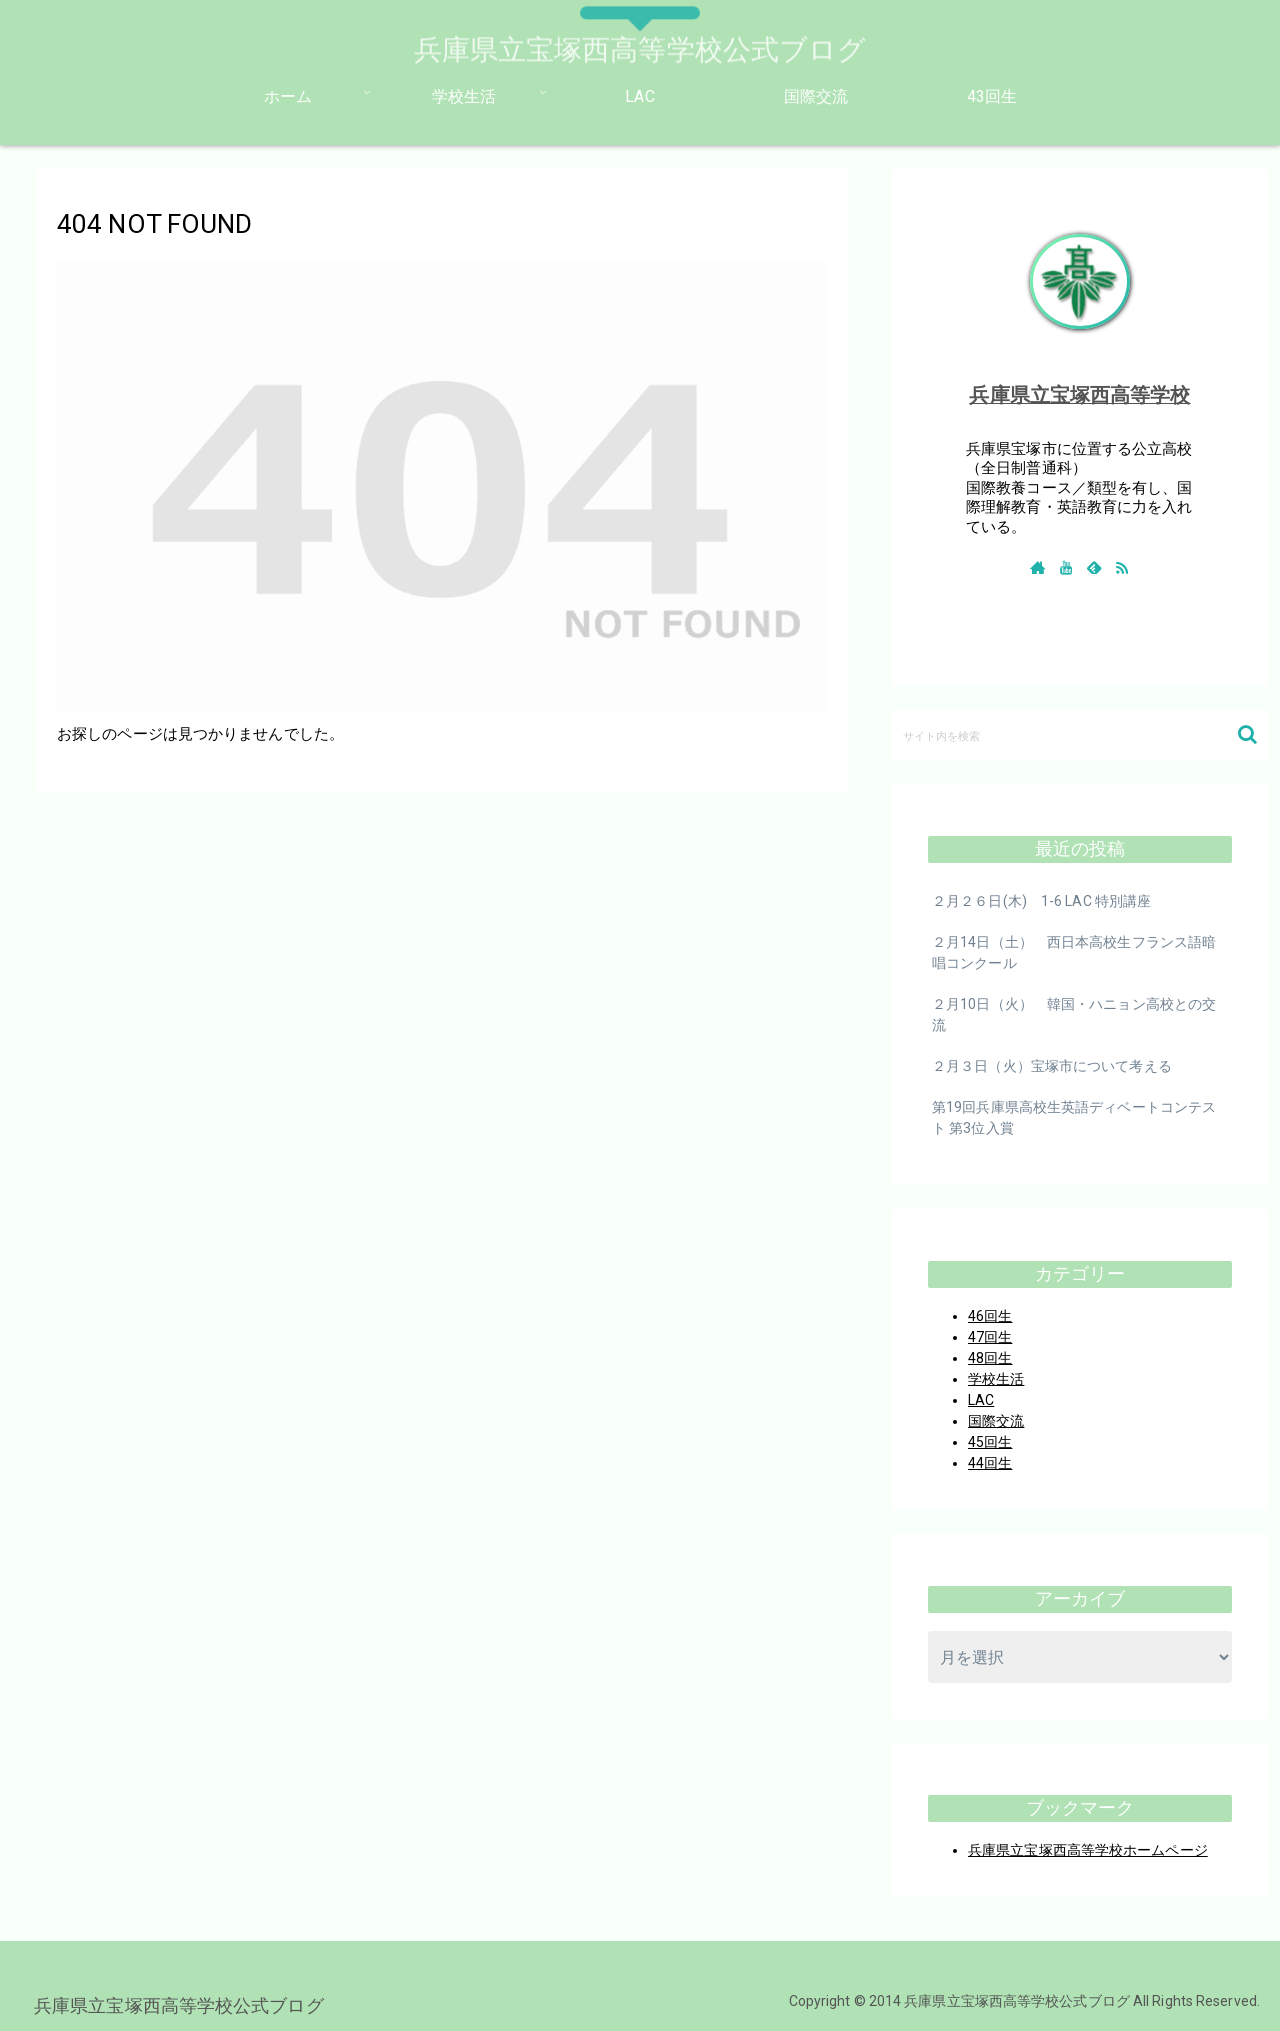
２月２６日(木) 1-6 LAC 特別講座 (1041, 901)
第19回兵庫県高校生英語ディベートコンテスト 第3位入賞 (1074, 1117)
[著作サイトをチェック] (1038, 567)
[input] (1080, 735)
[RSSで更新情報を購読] (1122, 567)
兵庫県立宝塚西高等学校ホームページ (1088, 1850)
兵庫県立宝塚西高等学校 (1079, 395)
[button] (1247, 734)
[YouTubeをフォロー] (1066, 567)
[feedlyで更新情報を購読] (1094, 567)
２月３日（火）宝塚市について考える (1052, 1066)
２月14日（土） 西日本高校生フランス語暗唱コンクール (1074, 952)
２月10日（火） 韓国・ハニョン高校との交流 (1074, 1014)
